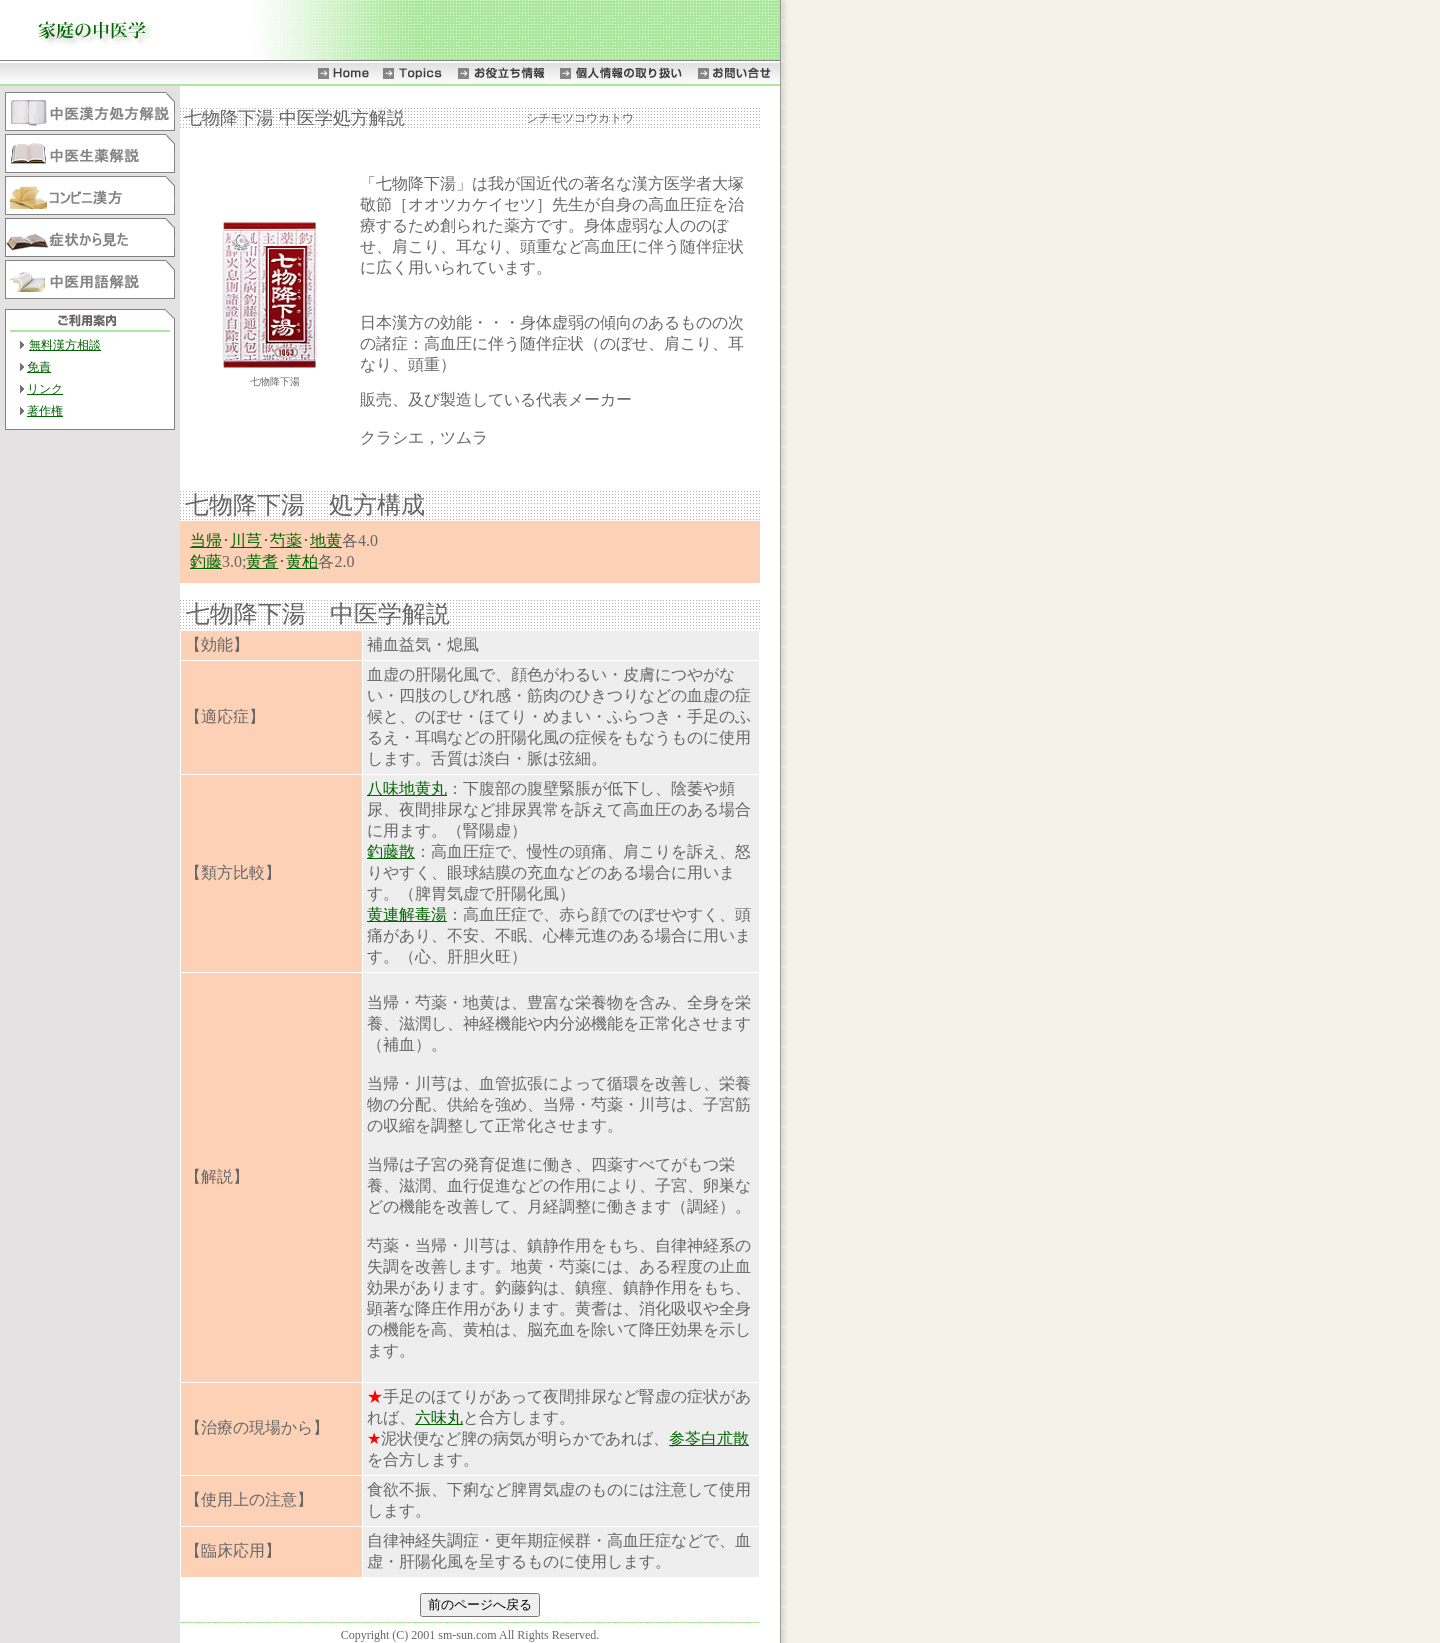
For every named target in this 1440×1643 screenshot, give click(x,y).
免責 (39, 367)
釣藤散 (391, 851)
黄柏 (302, 561)
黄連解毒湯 (407, 914)
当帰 (206, 540)
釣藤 (206, 561)
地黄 (326, 540)
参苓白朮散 (709, 1438)
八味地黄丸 (407, 788)
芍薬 (286, 540)
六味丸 (439, 1417)
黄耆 (262, 561)
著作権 (45, 411)
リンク (45, 389)
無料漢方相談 (65, 345)
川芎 (246, 540)
